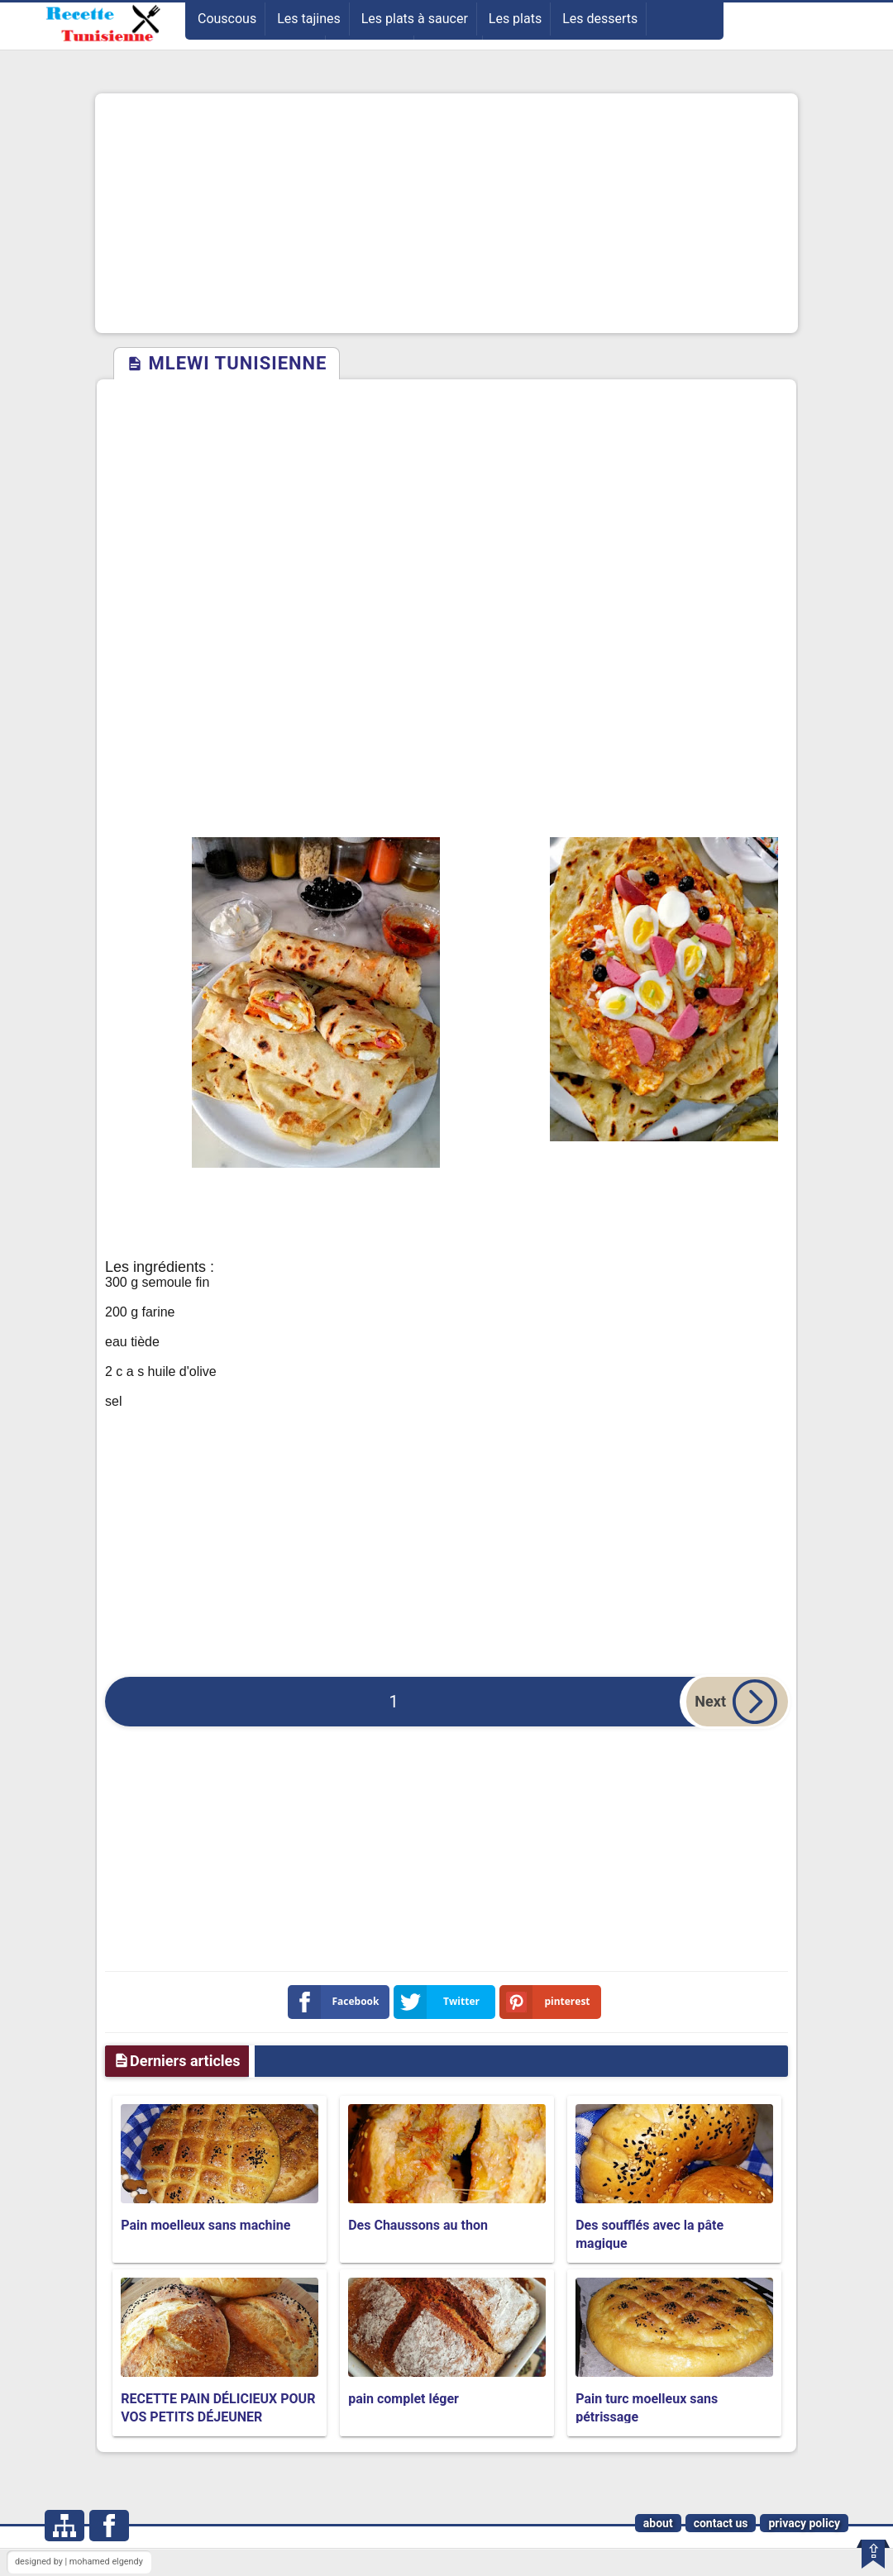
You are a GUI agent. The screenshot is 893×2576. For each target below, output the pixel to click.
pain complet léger (403, 2399)
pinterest (548, 2002)
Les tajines (309, 18)
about (658, 2523)
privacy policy (804, 2523)
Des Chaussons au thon (418, 2225)
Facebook (337, 2002)
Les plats (515, 18)
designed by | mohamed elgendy (79, 2561)
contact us (721, 2523)
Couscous (227, 18)
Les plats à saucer (414, 18)
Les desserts (600, 18)
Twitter (440, 2002)
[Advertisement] (446, 213)
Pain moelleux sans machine (205, 2225)
